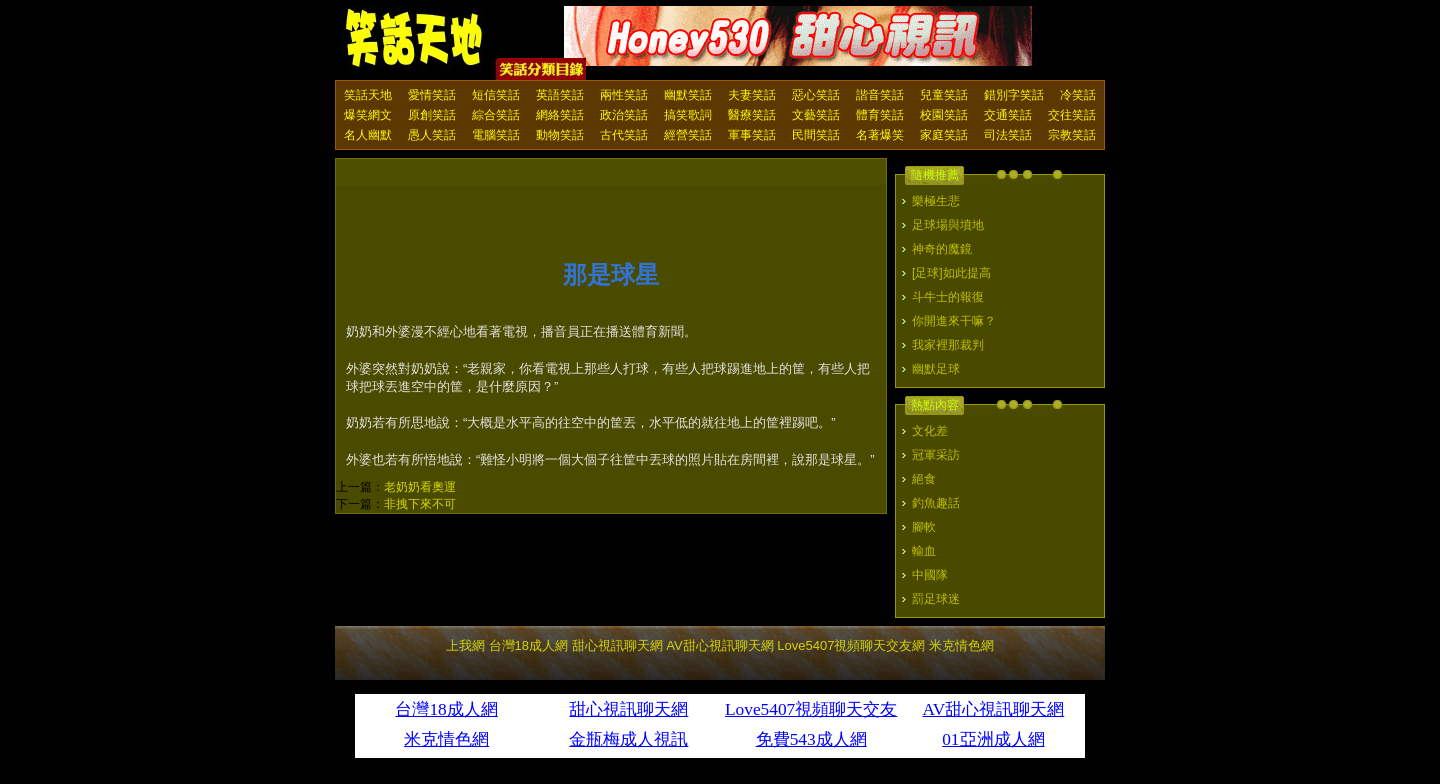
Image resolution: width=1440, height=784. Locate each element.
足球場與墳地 (948, 225)
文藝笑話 (816, 115)
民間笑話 (816, 135)
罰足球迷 (936, 599)
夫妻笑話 (752, 95)
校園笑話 (944, 115)
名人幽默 (368, 135)
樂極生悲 (936, 201)
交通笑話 (1008, 115)
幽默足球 (936, 369)
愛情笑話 (432, 95)
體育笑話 (880, 115)
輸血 (924, 551)
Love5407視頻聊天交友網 (851, 645)
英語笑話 (560, 95)
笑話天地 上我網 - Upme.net (415, 39)
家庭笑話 (944, 135)
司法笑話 (1008, 135)
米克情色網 (961, 645)
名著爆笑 (880, 135)
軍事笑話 (752, 135)
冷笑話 (1078, 95)
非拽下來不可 (420, 504)
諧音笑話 (880, 95)
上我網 (465, 645)
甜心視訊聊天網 (617, 645)
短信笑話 (496, 95)
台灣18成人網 (528, 645)
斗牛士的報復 (948, 297)
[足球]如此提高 (951, 273)
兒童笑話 (944, 95)
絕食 (924, 479)
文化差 (930, 431)
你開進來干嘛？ (954, 321)
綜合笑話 (496, 115)
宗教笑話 (1072, 135)
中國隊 (930, 575)
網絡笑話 (560, 115)
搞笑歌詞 (688, 115)
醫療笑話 (752, 115)
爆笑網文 (368, 115)
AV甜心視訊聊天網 (719, 645)
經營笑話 (688, 135)
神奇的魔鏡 (942, 249)
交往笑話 (1072, 115)
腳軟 (924, 527)
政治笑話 (624, 115)
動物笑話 (560, 135)
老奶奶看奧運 (420, 487)
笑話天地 (368, 95)
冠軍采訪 (936, 455)
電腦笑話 (496, 135)
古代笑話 (624, 135)
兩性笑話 (624, 95)
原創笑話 (432, 115)
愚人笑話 (432, 135)
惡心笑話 (816, 95)
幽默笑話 (688, 95)
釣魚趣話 (936, 503)
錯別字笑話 (1014, 95)
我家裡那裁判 (948, 345)
